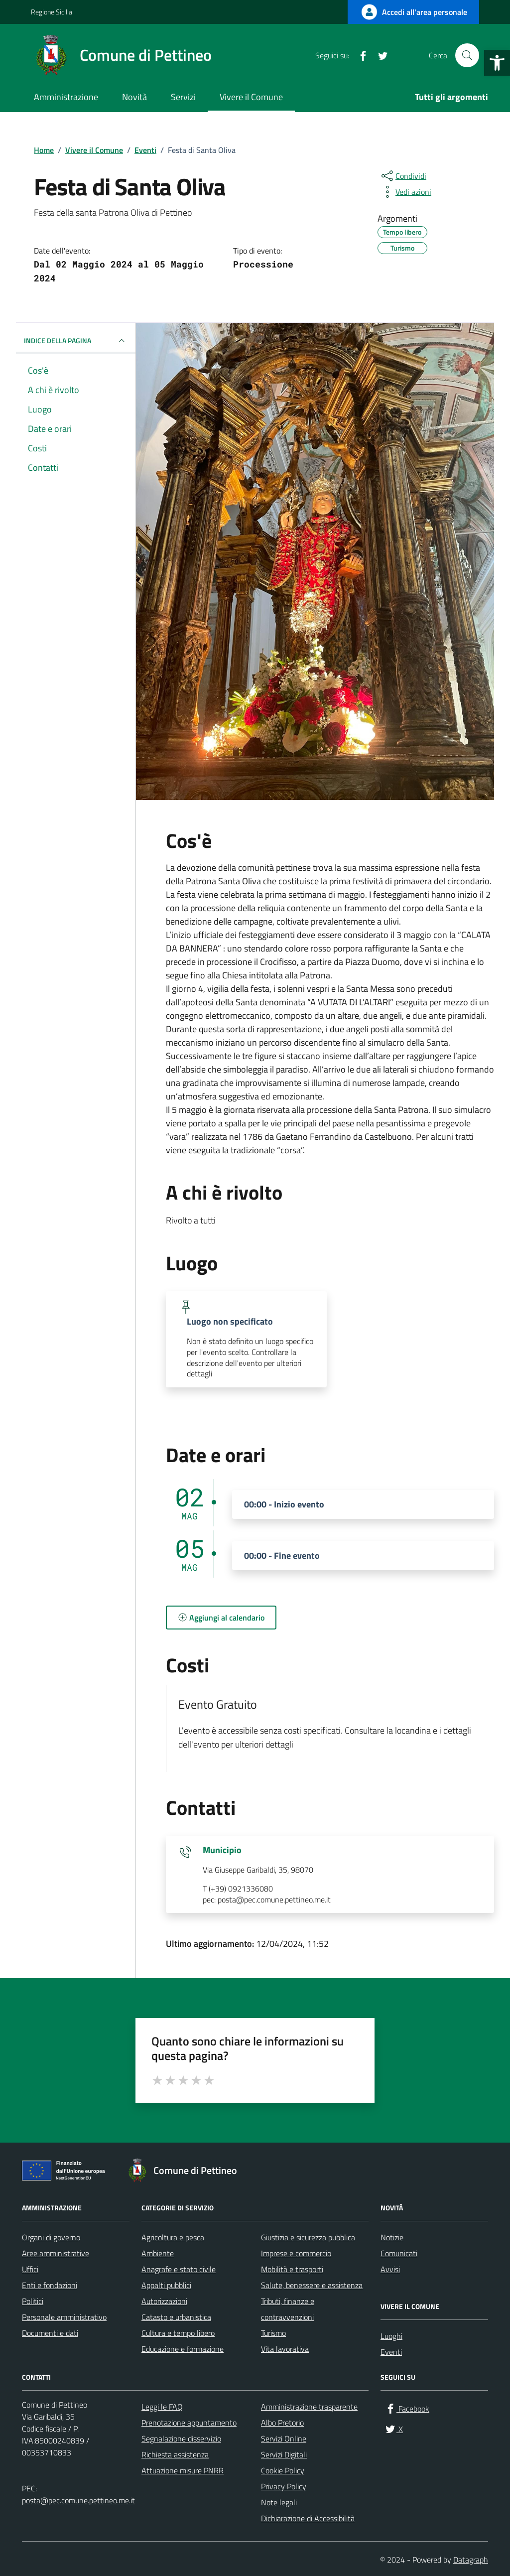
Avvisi (390, 2269)
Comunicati (399, 2253)
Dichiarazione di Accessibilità (308, 2518)
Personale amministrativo (64, 2317)
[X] (379, 55)
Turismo (273, 2333)
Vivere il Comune (251, 97)
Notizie (392, 2237)
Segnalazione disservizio (181, 2438)
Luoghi (391, 2336)
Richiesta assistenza (175, 2454)
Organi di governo (51, 2237)
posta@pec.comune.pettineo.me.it (78, 2500)
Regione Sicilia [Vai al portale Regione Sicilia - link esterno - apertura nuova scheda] (51, 11)
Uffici (30, 2269)
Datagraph (470, 2560)
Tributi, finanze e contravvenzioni (287, 2309)
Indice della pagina (76, 341)
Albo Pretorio (282, 2423)
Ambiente (157, 2253)
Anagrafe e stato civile (178, 2269)
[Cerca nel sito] (467, 55)
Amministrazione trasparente (309, 2407)
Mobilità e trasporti (292, 2269)
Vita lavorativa (285, 2349)
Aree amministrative (55, 2253)
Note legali (279, 2502)
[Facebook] (359, 55)
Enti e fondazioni (49, 2285)
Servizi (183, 97)
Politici (32, 2301)
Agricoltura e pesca (172, 2237)
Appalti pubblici (166, 2285)
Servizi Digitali (284, 2454)
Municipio (222, 1850)
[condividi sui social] (403, 176)
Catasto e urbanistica (176, 2317)
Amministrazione (66, 97)
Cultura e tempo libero (178, 2333)
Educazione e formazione (182, 2349)
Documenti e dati (50, 2333)
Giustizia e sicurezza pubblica (308, 2237)
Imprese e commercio (296, 2253)
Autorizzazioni (164, 2301)
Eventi (391, 2352)
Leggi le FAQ (162, 2407)
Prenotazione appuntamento (189, 2423)
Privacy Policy (283, 2486)
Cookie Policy (282, 2470)
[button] (497, 63)
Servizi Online (283, 2438)
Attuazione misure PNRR (182, 2470)
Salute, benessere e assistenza (312, 2285)
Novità (134, 97)
